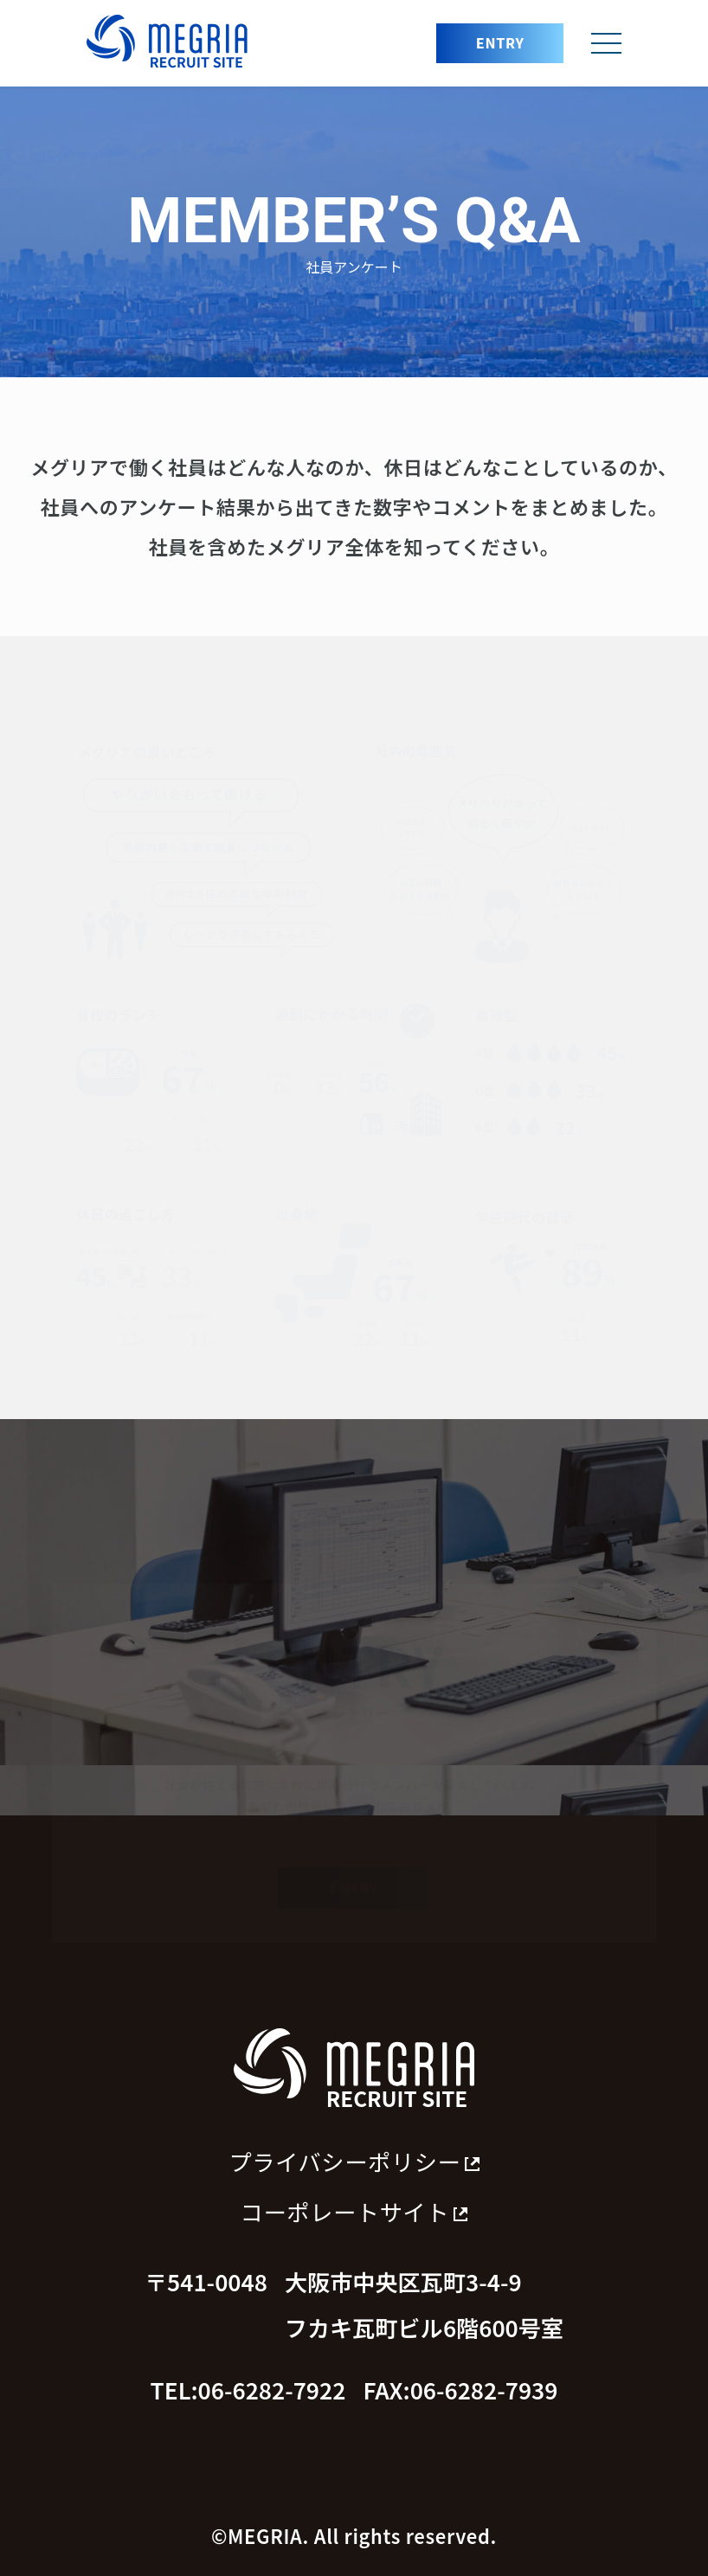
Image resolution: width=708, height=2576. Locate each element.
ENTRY (500, 42)
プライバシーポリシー (353, 2161)
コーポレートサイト (354, 2211)
